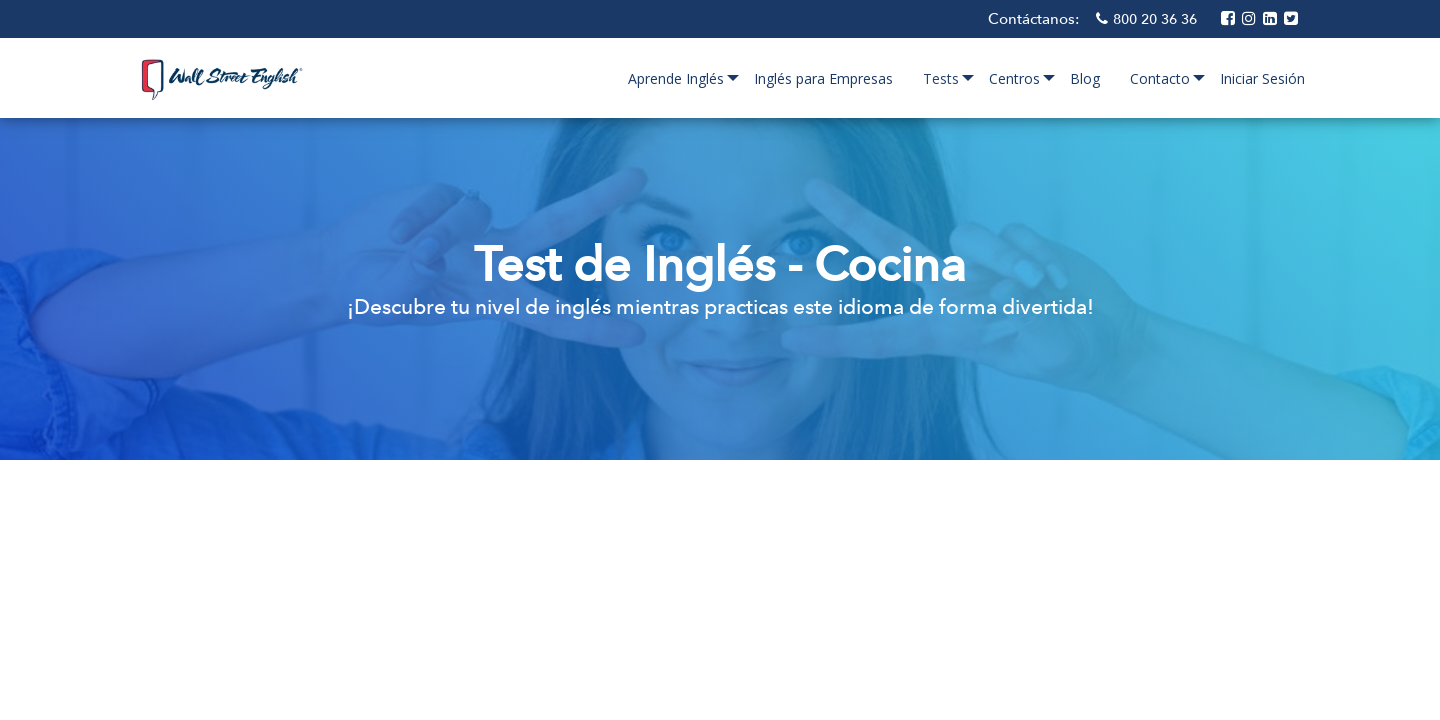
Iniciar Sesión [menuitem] (1262, 78)
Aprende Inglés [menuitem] (676, 78)
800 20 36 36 (1157, 19)
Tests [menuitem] (941, 78)
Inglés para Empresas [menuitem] (823, 78)
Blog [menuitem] (1085, 78)
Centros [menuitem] (1014, 78)
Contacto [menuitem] (1160, 78)
